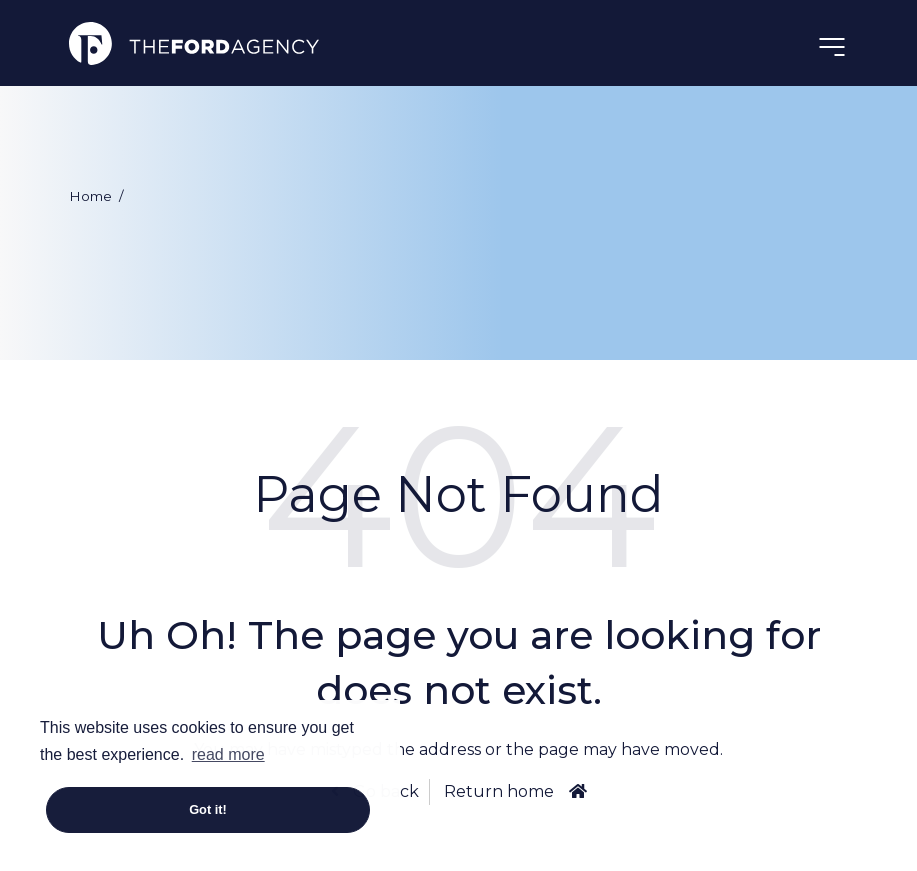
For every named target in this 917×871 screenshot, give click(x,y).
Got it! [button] (208, 809)
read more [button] (228, 754)
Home (90, 196)
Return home (499, 791)
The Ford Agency (194, 43)
